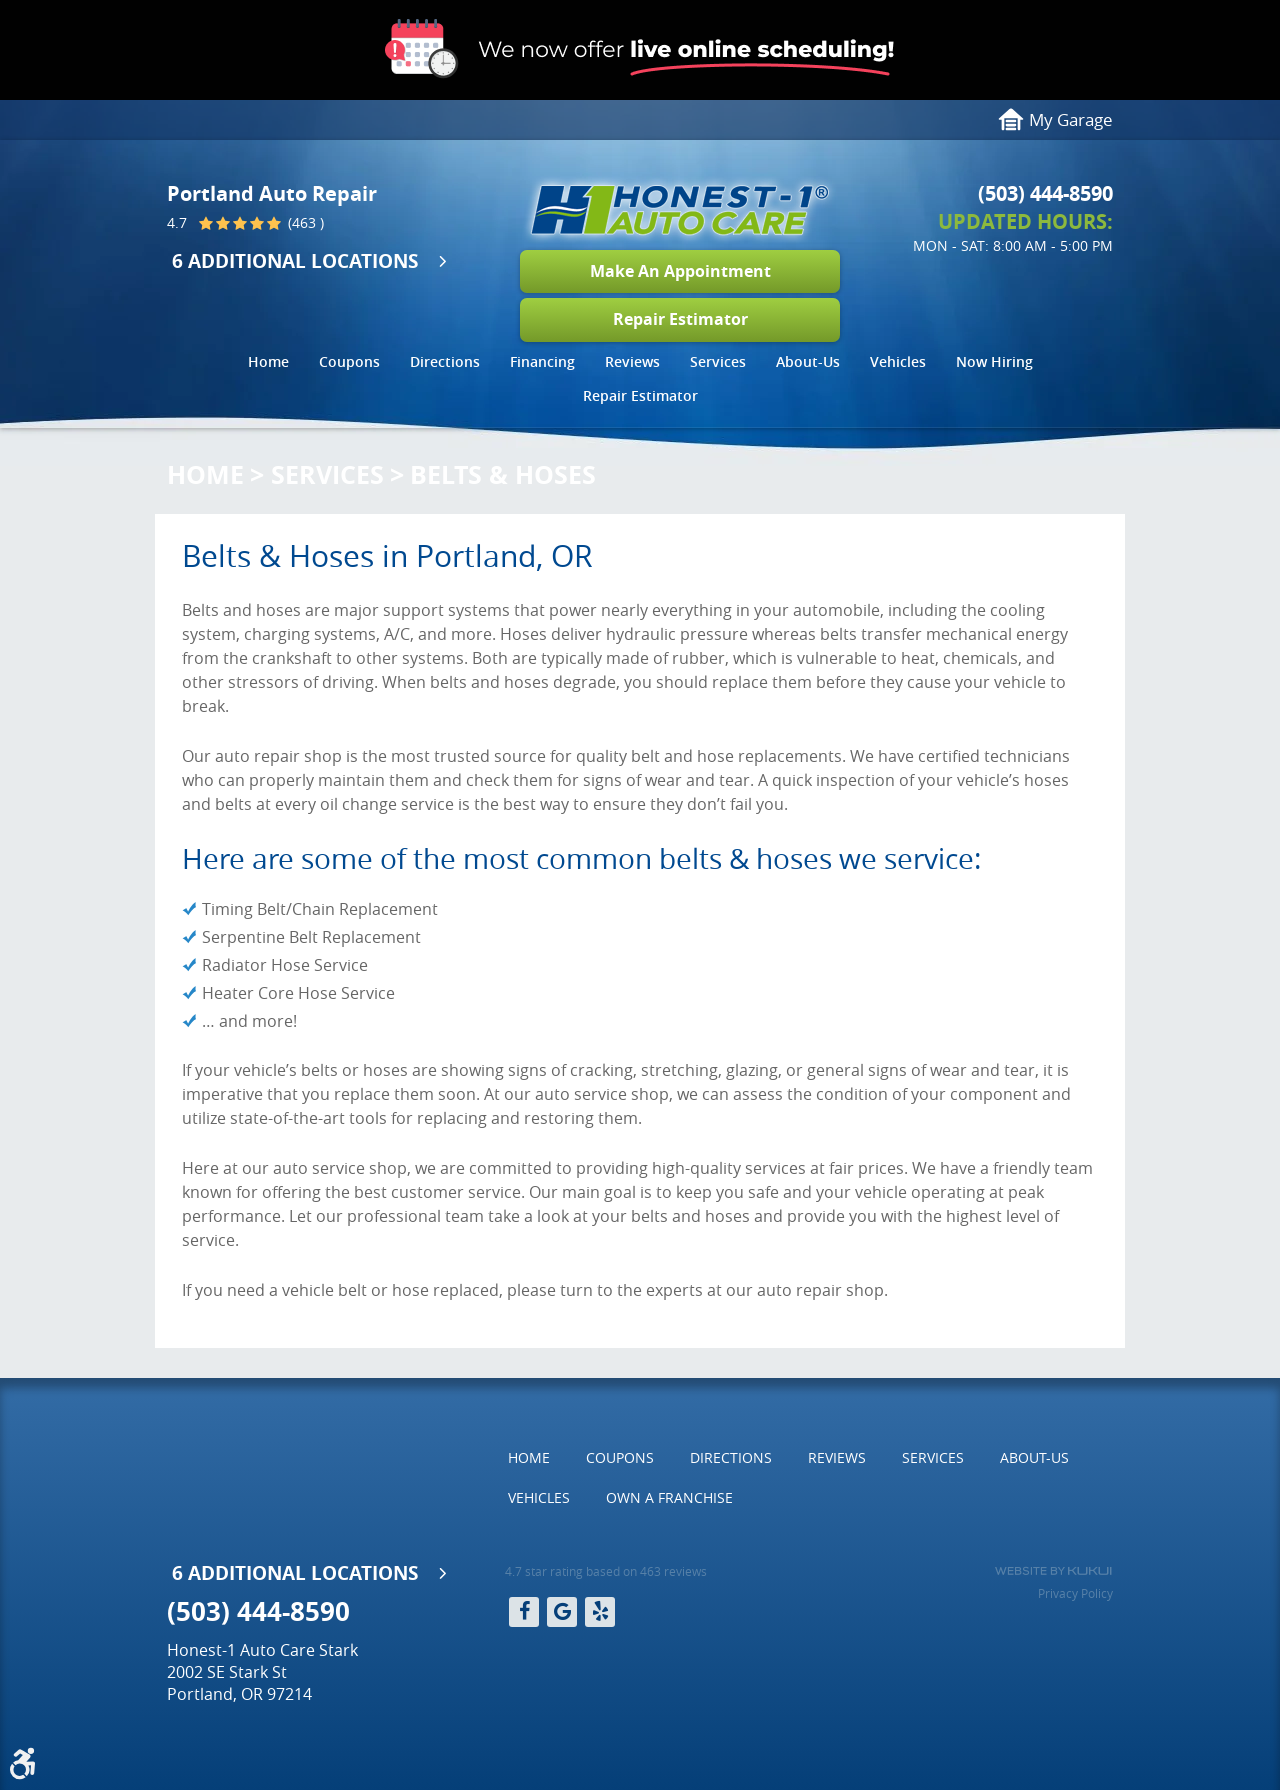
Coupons (349, 361)
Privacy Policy (1075, 1593)
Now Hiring (994, 361)
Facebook (524, 1612)
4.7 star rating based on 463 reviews (606, 1571)
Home (268, 361)
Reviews (632, 361)
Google (562, 1612)
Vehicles (898, 361)
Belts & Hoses (503, 474)
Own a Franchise (669, 1497)
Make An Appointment (680, 271)
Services (718, 361)
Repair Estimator (680, 319)
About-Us (808, 361)
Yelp (600, 1612)
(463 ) (304, 224)
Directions (445, 361)
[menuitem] (268, 364)
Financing (542, 361)
